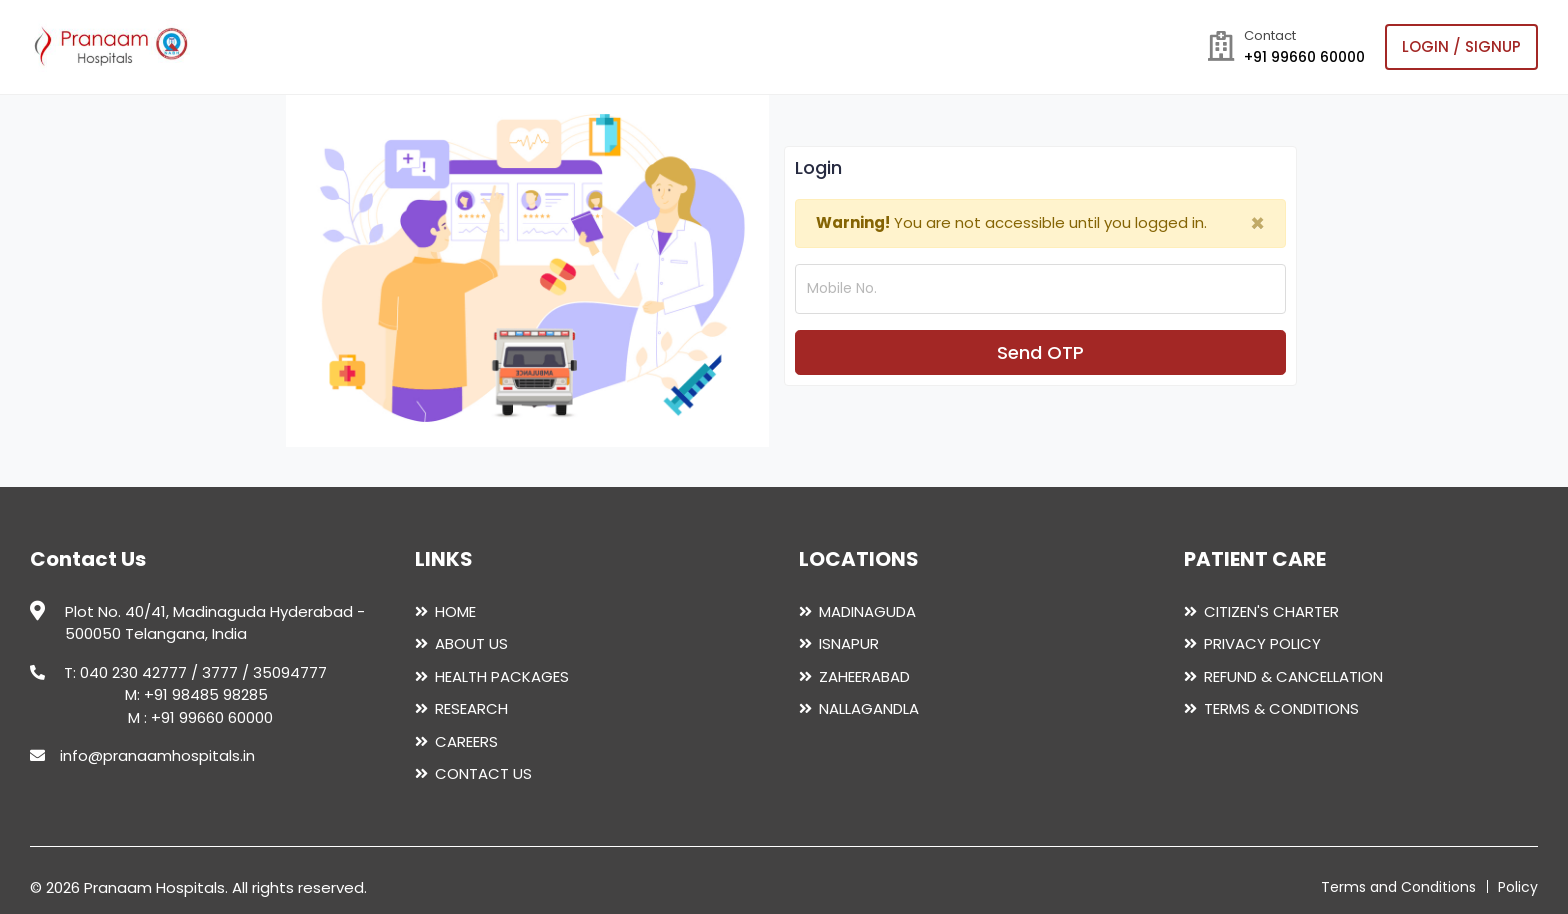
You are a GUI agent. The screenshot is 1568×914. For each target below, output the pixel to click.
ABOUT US (471, 643)
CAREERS (466, 741)
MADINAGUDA (867, 611)
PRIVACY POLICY (1262, 643)
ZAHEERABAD (864, 676)
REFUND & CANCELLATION (1293, 676)
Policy (1518, 887)
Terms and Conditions (1398, 887)
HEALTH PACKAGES (502, 676)
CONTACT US (483, 773)
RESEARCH (471, 708)
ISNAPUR (849, 643)
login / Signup (1461, 46)
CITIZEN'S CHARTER (1271, 611)
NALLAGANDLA (869, 708)
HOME (455, 611)
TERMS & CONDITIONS (1281, 708)
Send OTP (1040, 352)
